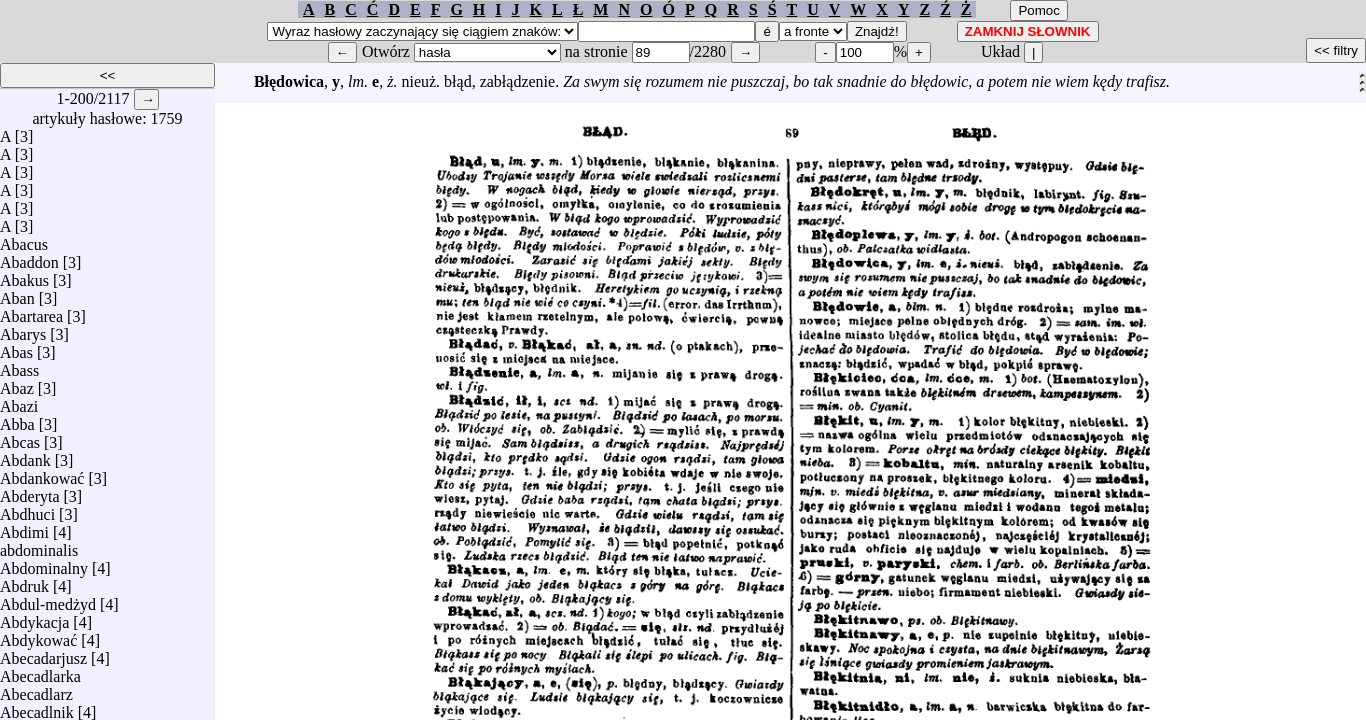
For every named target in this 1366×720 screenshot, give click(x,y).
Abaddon (29, 257)
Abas (16, 347)
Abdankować (42, 473)
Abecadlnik (37, 707)
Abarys (23, 329)
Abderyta (30, 491)
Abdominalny (44, 563)
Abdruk (24, 581)
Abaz (17, 383)
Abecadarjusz (43, 653)
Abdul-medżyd (48, 599)
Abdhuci (27, 509)
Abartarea (31, 311)
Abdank (25, 455)
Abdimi (24, 527)
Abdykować (38, 635)
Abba (17, 419)
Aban (17, 293)
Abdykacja (34, 617)
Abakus (24, 275)
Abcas (20, 437)
